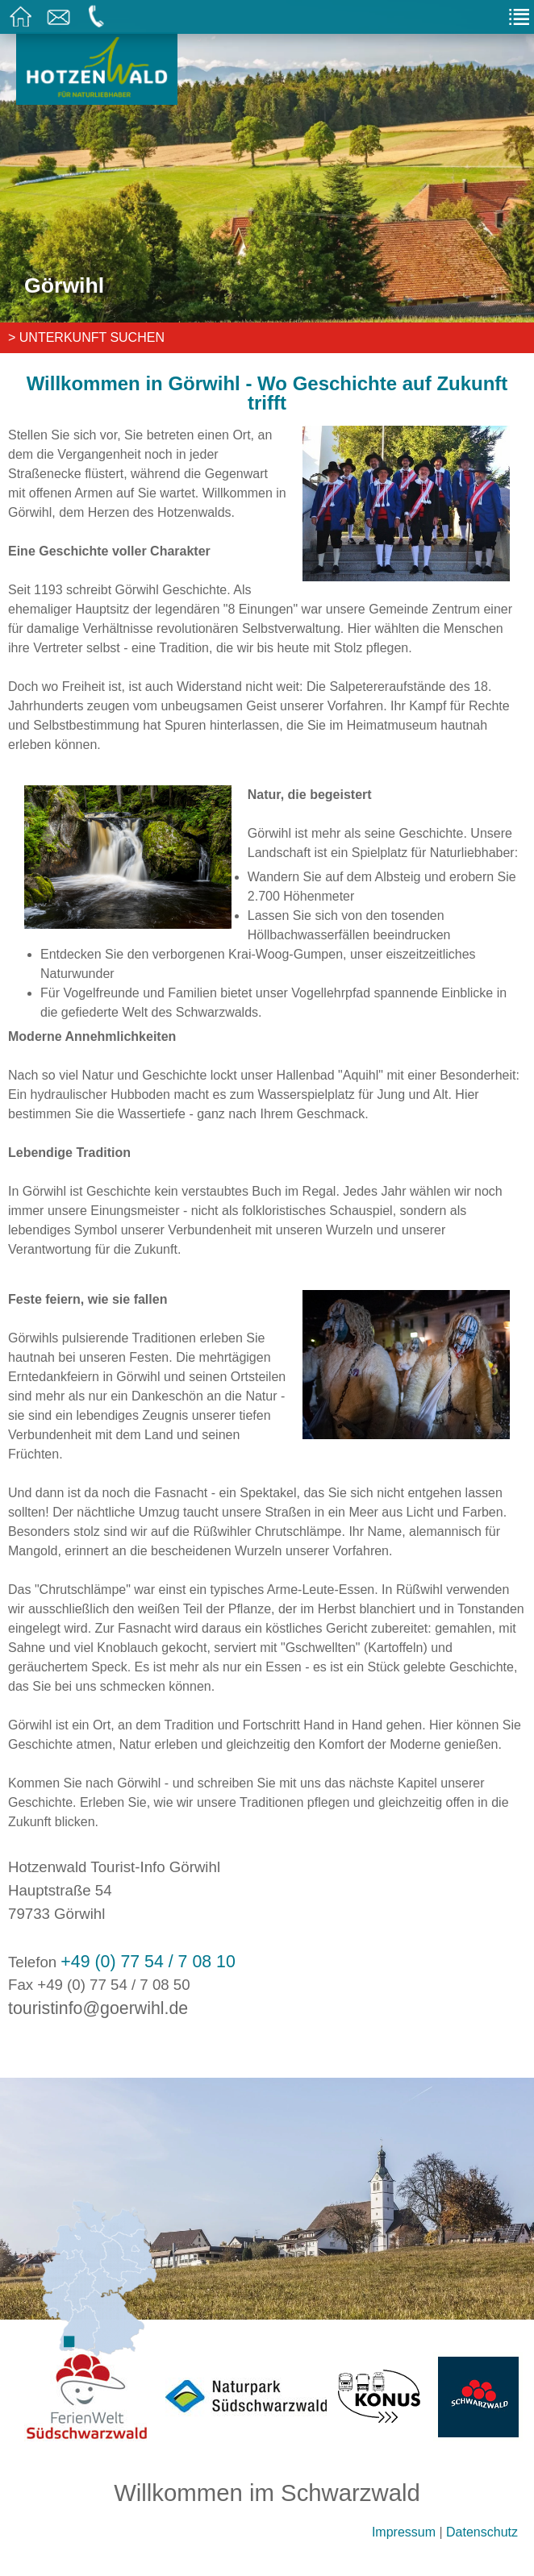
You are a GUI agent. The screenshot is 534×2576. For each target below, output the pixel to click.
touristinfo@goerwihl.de (98, 2008)
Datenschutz (482, 2532)
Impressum (404, 2532)
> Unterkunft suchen (86, 337)
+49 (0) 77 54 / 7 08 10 (147, 1961)
